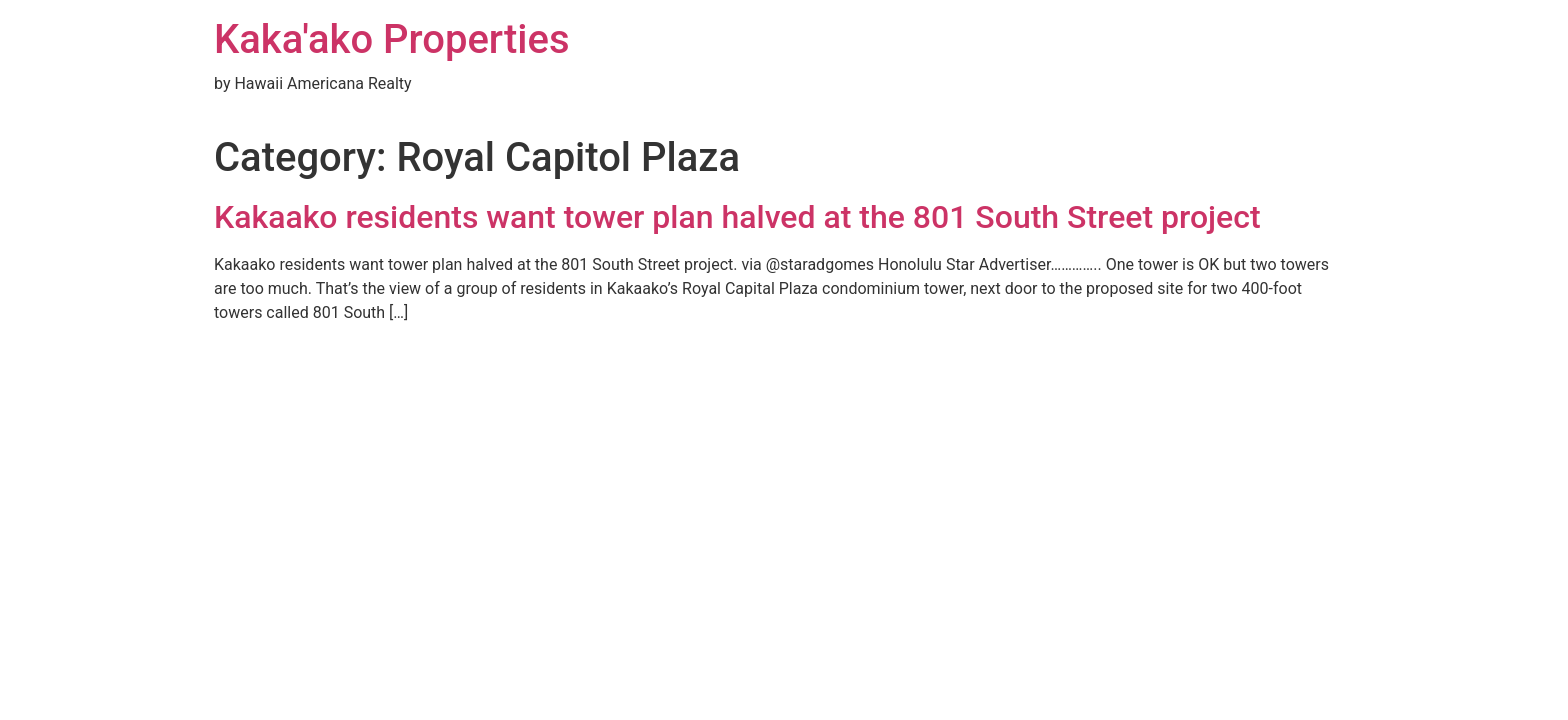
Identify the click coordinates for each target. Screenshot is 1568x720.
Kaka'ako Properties (392, 39)
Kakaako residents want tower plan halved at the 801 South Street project (737, 217)
